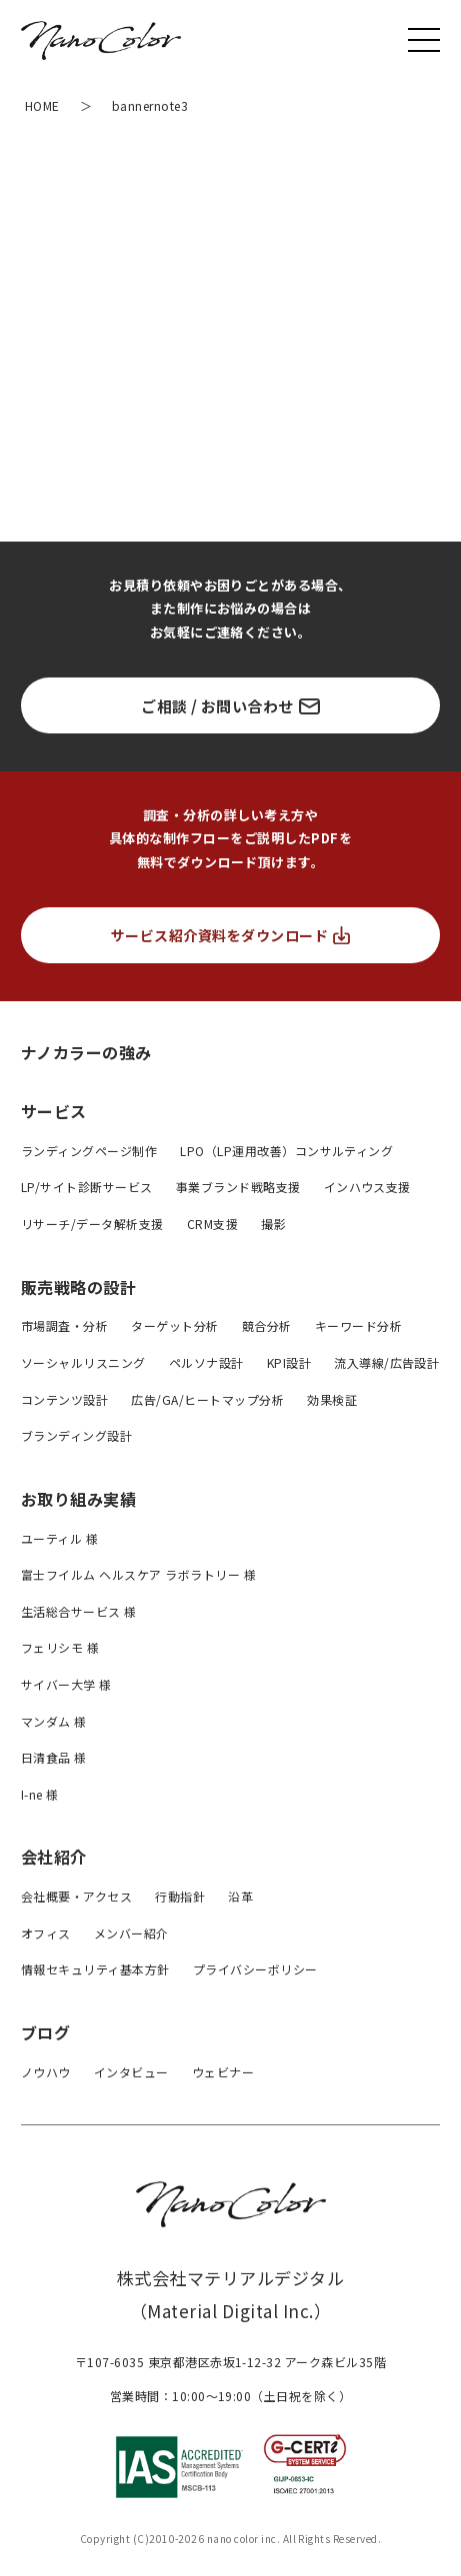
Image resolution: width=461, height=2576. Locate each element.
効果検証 (332, 1399)
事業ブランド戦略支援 (238, 1186)
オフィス (46, 1933)
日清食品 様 (54, 1757)
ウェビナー (223, 2071)
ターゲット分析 (174, 1325)
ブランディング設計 (76, 1435)
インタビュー (131, 2071)
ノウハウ (46, 2071)
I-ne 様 (40, 1794)
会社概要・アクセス (76, 1896)
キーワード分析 (358, 1325)
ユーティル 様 (59, 1538)
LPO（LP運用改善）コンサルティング (286, 1150)
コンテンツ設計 (64, 1399)
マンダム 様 (54, 1721)
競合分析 (267, 1325)
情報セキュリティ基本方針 (95, 1968)
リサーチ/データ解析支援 (92, 1223)
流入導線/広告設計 (386, 1362)
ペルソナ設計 (206, 1362)
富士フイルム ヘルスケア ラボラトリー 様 (138, 1574)
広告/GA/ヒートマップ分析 (207, 1399)
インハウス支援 (367, 1186)
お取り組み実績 (78, 1499)
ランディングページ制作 (89, 1150)
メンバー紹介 (131, 1933)
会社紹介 (54, 1857)
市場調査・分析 (64, 1325)
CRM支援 (212, 1223)
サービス (54, 1111)
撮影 (273, 1223)
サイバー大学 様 (66, 1684)
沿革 (240, 1896)
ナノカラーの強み (86, 1051)
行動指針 (180, 1896)
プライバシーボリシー (255, 1968)
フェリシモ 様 (60, 1647)
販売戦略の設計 (78, 1287)
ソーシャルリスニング (83, 1362)
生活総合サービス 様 (79, 1611)
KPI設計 (289, 1362)
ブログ (45, 2032)
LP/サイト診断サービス (87, 1186)
